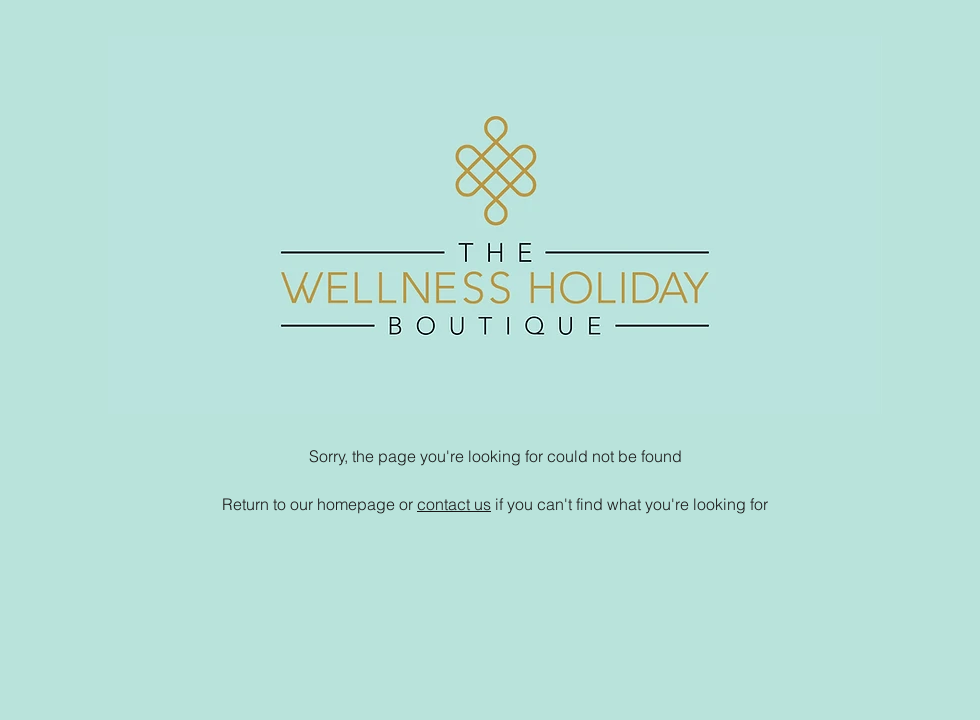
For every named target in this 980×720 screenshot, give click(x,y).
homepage (356, 504)
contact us (454, 504)
